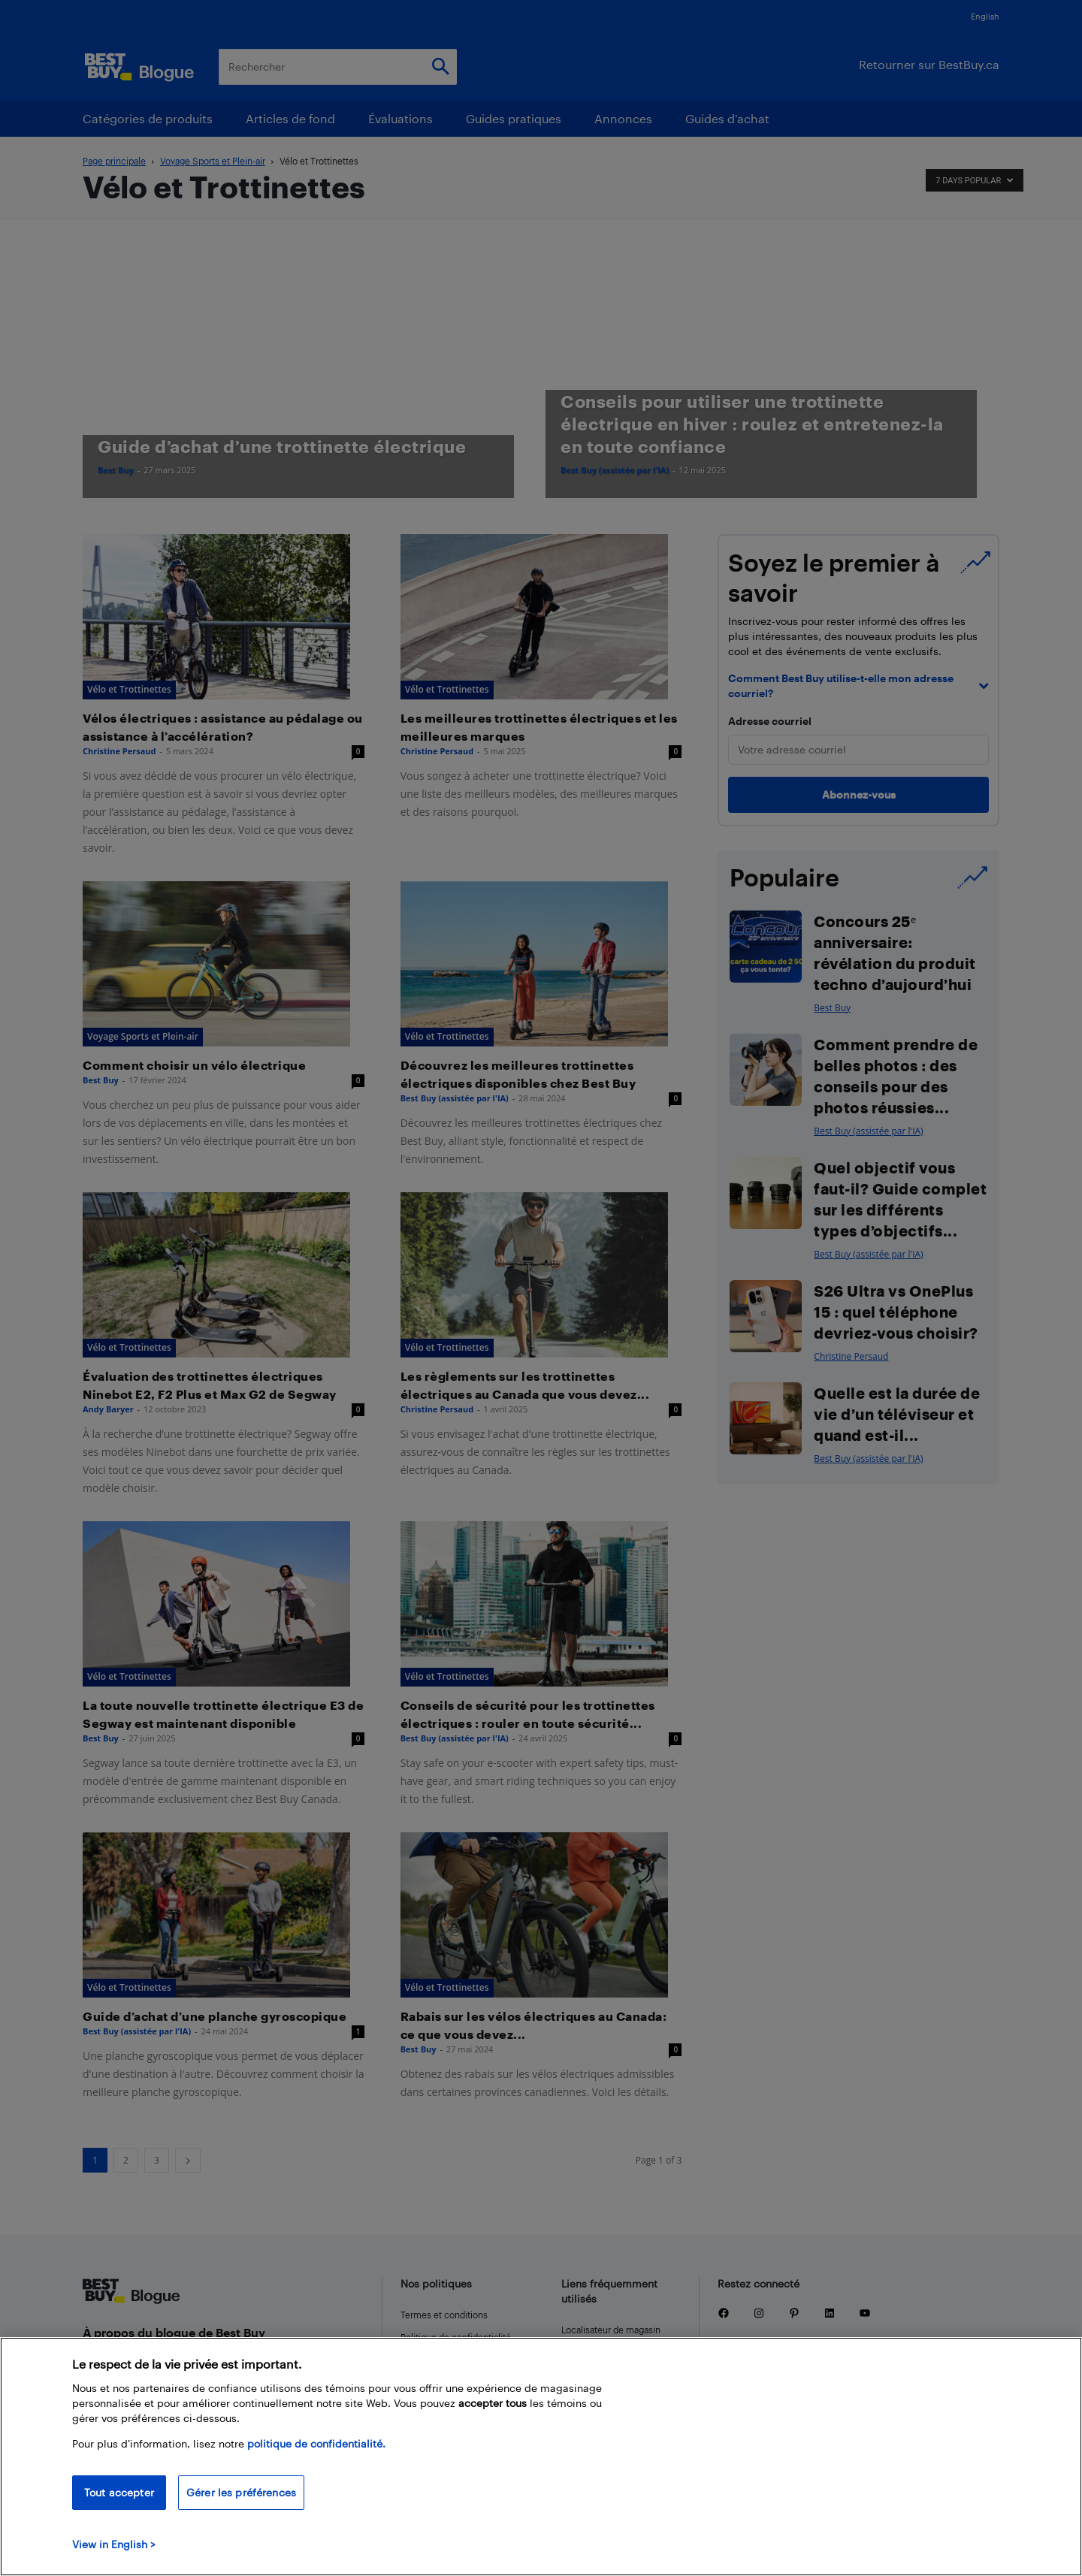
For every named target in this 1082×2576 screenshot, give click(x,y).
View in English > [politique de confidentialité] (114, 2544)
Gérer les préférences (241, 2492)
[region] (541, 2456)
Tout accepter (119, 2492)
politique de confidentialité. (316, 2443)
